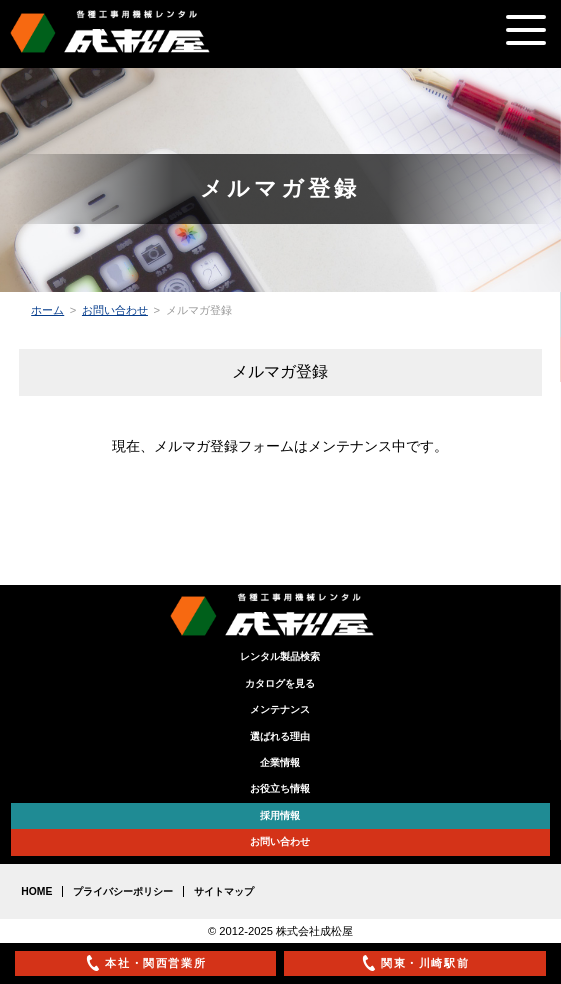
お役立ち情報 (280, 788)
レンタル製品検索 (280, 656)
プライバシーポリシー (123, 891)
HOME (36, 891)
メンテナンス (280, 709)
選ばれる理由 (280, 736)
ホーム (47, 310)
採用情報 (280, 815)
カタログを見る (280, 683)
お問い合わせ (115, 310)
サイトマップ (224, 891)
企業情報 (280, 762)
